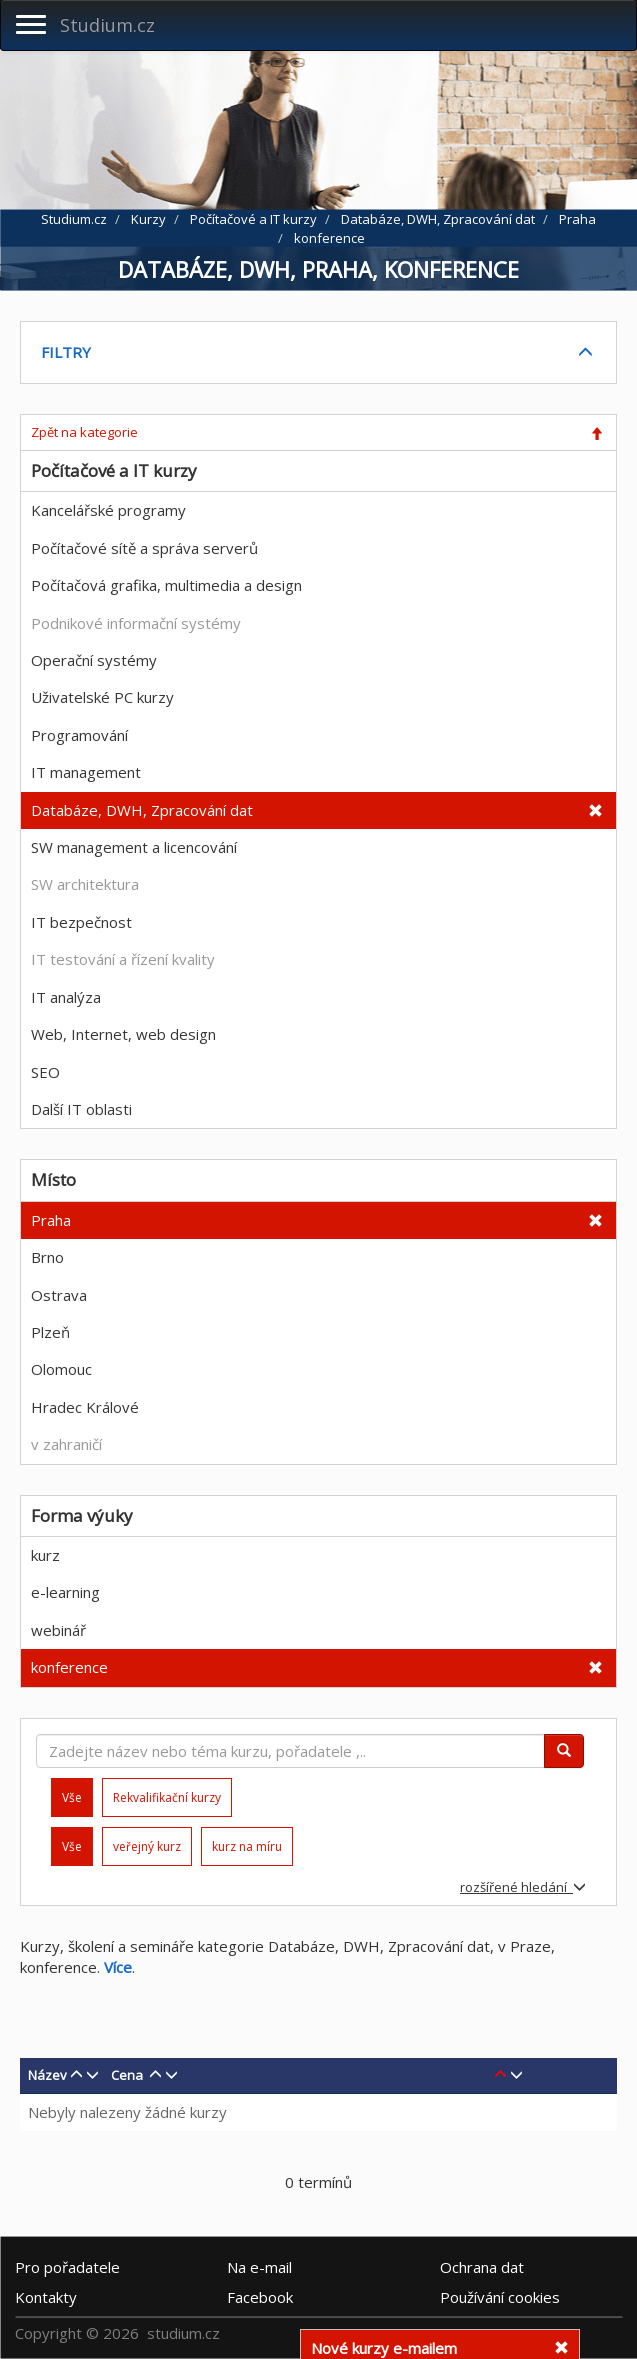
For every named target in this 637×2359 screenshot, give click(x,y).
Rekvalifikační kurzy (167, 1797)
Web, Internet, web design (123, 1034)
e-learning (65, 1592)
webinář (58, 1630)
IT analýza (66, 997)
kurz (45, 1555)
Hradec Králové (85, 1407)
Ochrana (482, 2267)
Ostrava (59, 1295)
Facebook (260, 2297)
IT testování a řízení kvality (123, 959)
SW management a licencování (134, 847)
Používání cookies (500, 2297)
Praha (51, 1220)
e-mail (259, 2267)
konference (69, 1667)
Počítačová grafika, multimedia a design (166, 585)
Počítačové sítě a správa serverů (144, 548)
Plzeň (50, 1332)
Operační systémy (94, 660)
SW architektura (85, 884)
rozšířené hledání (523, 1887)
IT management (86, 772)
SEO (45, 1072)
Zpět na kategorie (84, 432)
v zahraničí (66, 1444)
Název (47, 2075)
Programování (79, 735)
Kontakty (46, 2297)
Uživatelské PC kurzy (102, 697)
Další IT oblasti (81, 1109)
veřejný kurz (147, 1846)
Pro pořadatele (67, 2267)
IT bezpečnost (81, 922)
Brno (47, 1257)
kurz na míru (247, 1846)
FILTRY (66, 352)
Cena (127, 2075)
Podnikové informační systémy (136, 623)
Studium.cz (107, 25)
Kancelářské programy (108, 510)
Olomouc (61, 1369)
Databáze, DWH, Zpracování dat (142, 810)
